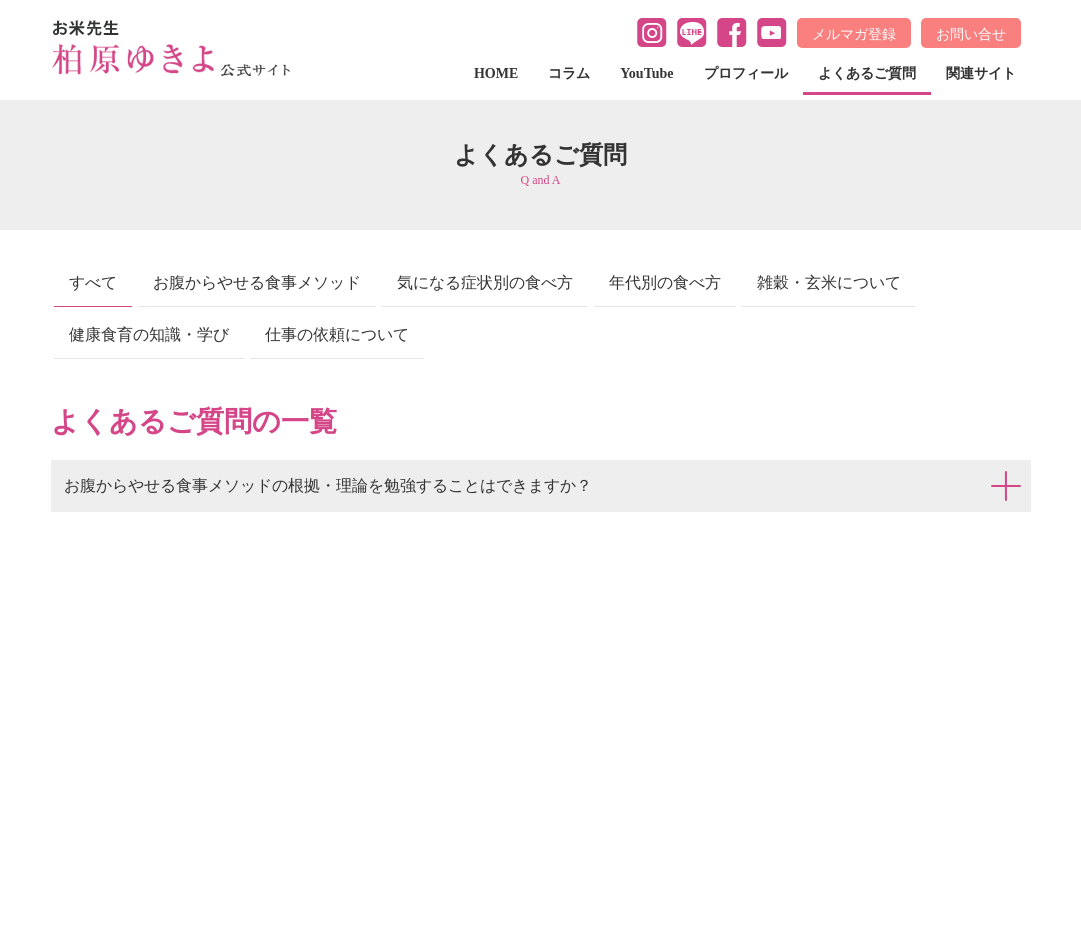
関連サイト (981, 73)
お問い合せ (971, 34)
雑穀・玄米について (829, 282)
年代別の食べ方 (665, 282)
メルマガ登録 (854, 34)
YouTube (646, 73)
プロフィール (746, 73)
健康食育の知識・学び (149, 334)
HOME (496, 73)
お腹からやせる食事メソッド (257, 282)
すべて (93, 282)
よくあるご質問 (867, 73)
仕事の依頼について (337, 334)
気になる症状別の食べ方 (485, 282)
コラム (569, 73)
